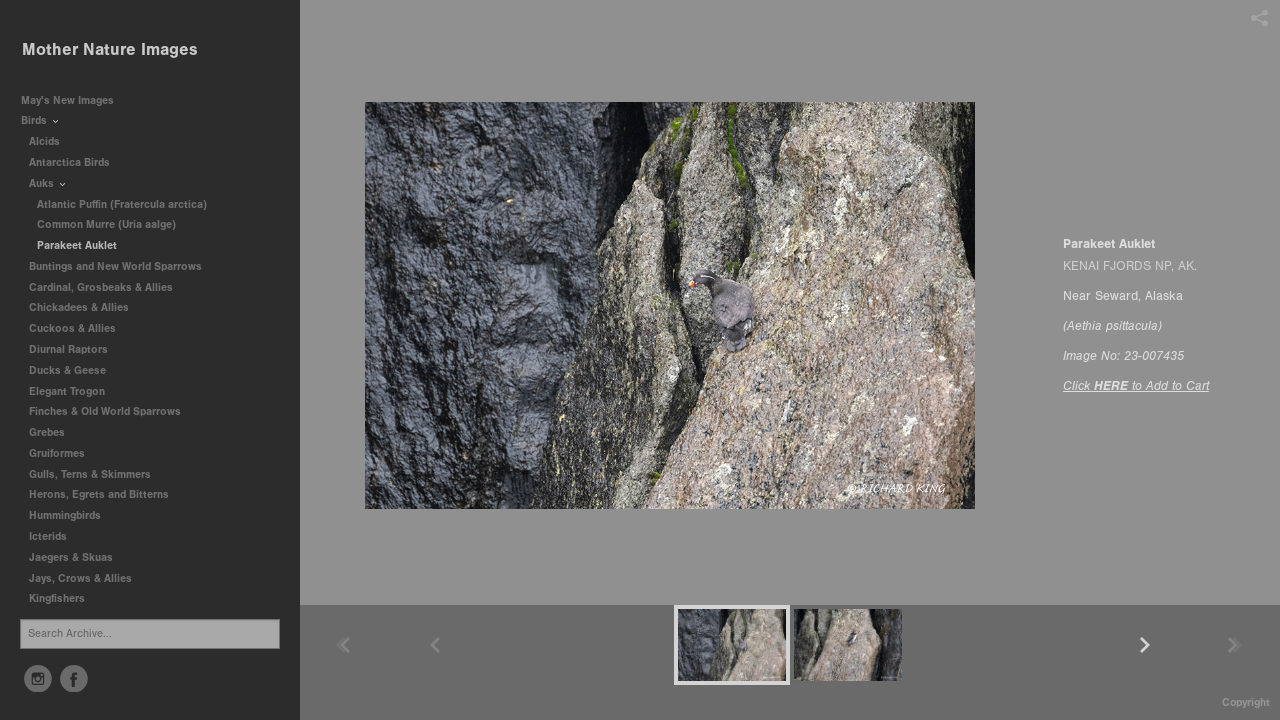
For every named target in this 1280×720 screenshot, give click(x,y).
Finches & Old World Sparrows (105, 411)
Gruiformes (64, 453)
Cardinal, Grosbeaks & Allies (101, 287)
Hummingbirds (72, 515)
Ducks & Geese (74, 370)
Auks (48, 183)
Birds (41, 120)
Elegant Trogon (67, 391)
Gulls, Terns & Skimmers (97, 474)
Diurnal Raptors (75, 349)
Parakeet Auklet (77, 245)
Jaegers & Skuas (78, 557)
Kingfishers (64, 598)
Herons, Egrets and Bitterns (106, 494)
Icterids (48, 536)
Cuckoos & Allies (79, 328)
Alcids (51, 141)
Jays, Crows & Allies (80, 578)
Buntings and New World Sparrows (122, 266)
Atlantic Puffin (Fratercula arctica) (122, 204)
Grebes (54, 432)
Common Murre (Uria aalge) (106, 224)
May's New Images (67, 100)
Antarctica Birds (76, 162)
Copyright (1246, 702)
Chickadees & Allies (86, 307)
